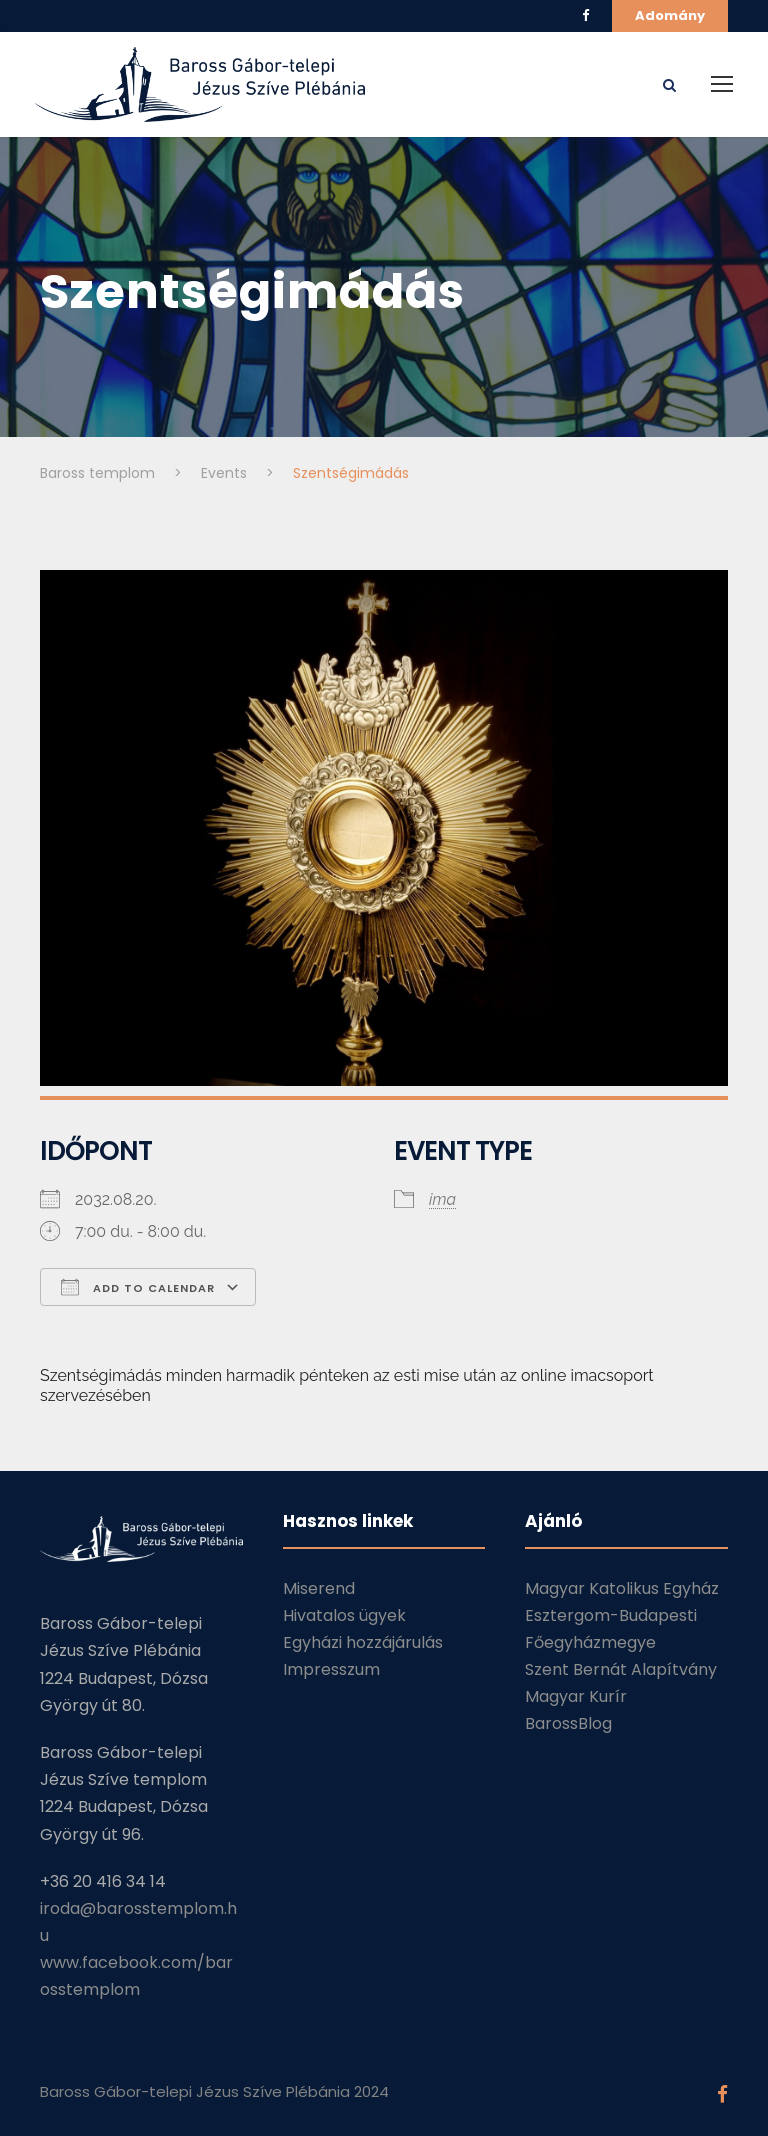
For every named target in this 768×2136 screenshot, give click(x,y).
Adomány (670, 15)
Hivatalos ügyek (344, 1615)
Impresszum (331, 1669)
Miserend (319, 1588)
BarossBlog (568, 1723)
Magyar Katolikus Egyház (622, 1588)
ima (442, 1199)
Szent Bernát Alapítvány (621, 1669)
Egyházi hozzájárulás (363, 1642)
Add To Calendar (138, 1287)
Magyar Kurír (576, 1696)
